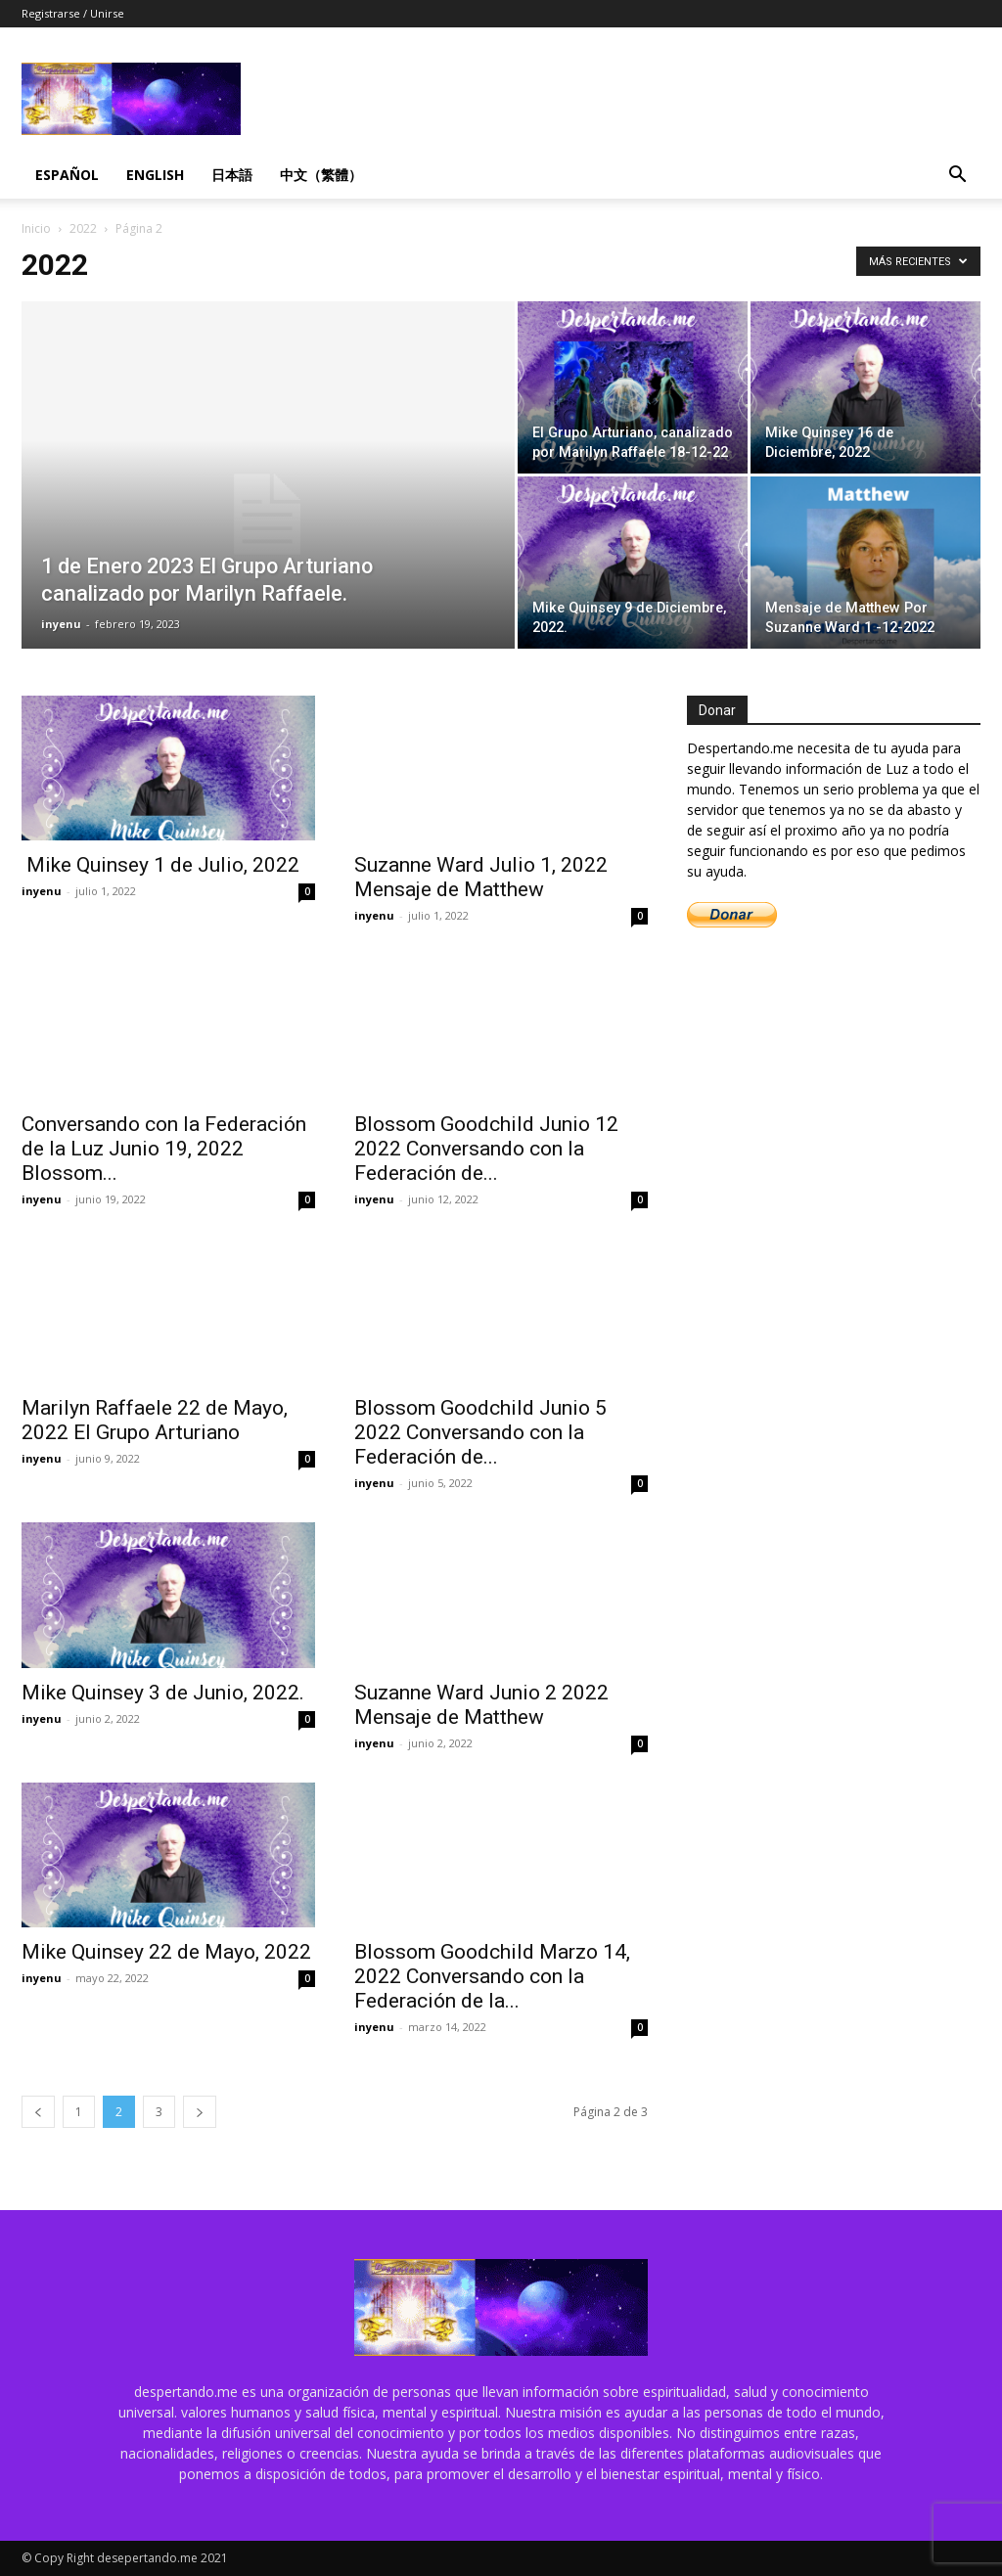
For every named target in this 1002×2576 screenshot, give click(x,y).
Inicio (36, 228)
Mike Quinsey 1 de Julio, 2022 (160, 865)
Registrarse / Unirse (73, 13)
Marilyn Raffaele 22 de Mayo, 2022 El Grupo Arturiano (155, 1420)
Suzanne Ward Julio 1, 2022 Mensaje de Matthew (481, 877)
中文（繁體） (321, 174)
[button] (957, 176)
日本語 (231, 174)
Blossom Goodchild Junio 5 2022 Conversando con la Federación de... (480, 1432)
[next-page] (199, 2112)
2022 (83, 228)
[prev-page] (38, 2112)
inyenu (61, 623)
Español (67, 174)
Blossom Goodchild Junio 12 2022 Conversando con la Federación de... (486, 1148)
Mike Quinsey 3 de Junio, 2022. (163, 1692)
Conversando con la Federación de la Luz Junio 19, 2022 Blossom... (164, 1148)
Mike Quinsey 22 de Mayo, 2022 (166, 1952)
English (155, 174)
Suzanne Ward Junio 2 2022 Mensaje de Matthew (481, 1705)
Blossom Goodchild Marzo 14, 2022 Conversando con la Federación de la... (492, 1976)
